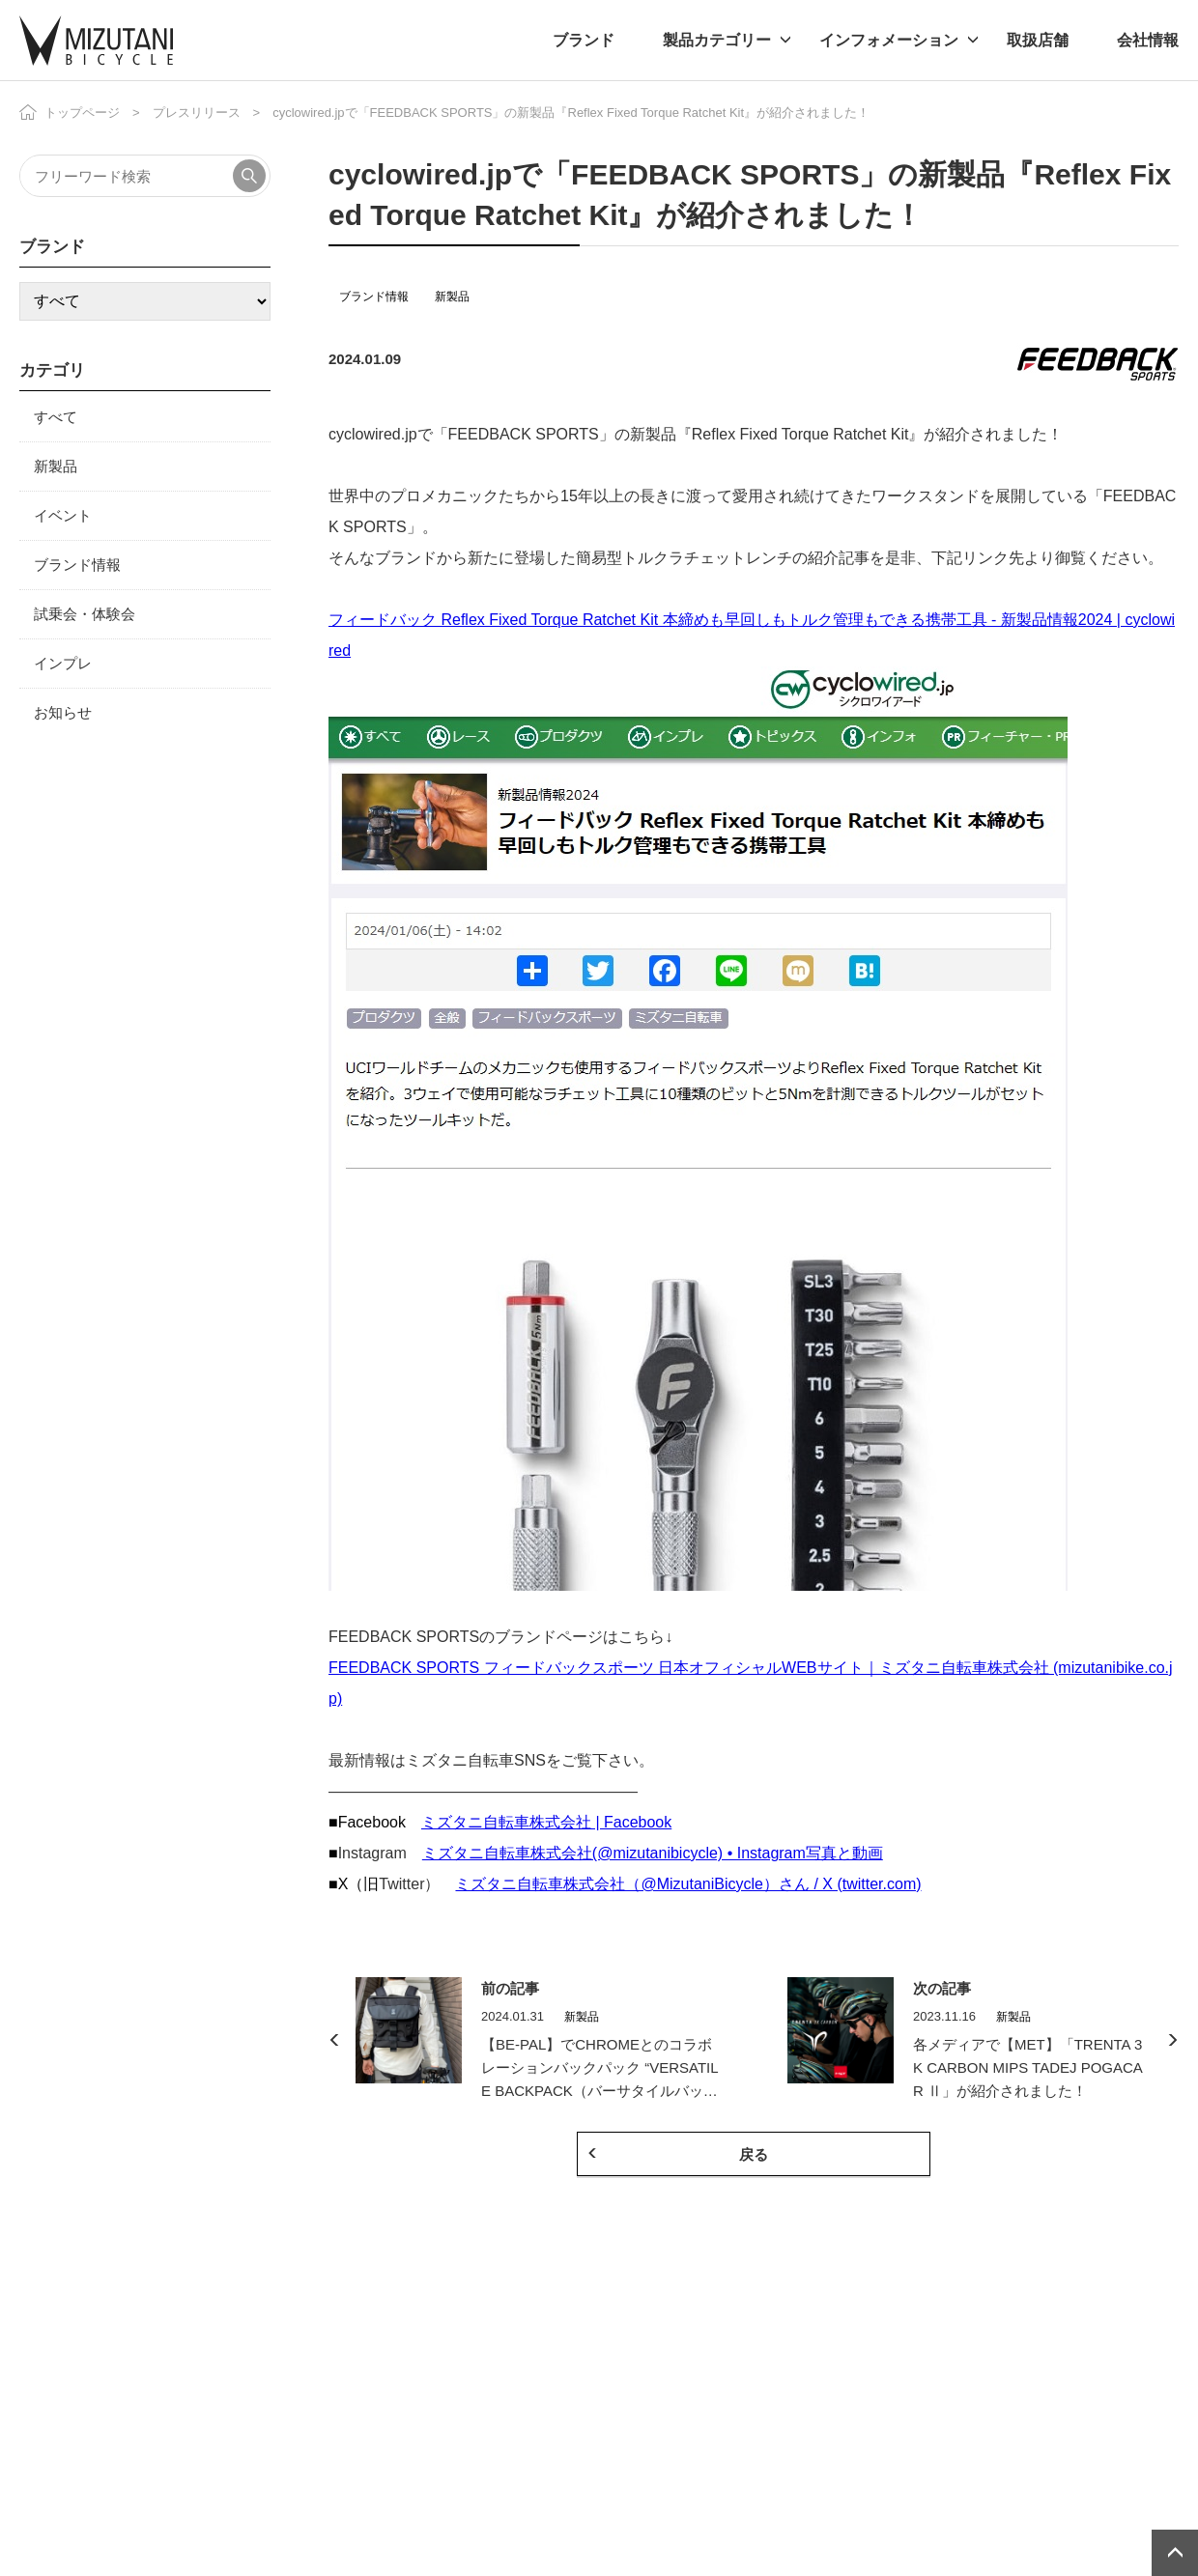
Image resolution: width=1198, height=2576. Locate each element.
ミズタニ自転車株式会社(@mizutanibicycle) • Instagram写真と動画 (652, 1853)
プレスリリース (197, 112)
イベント (63, 515)
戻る (753, 2154)
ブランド (583, 40)
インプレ (63, 663)
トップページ (82, 112)
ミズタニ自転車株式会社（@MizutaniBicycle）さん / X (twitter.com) (688, 1884)
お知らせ (63, 712)
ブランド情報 (374, 296)
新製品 (452, 296)
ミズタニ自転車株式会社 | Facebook (546, 1822)
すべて (55, 417)
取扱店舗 (1038, 40)
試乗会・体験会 (84, 614)
